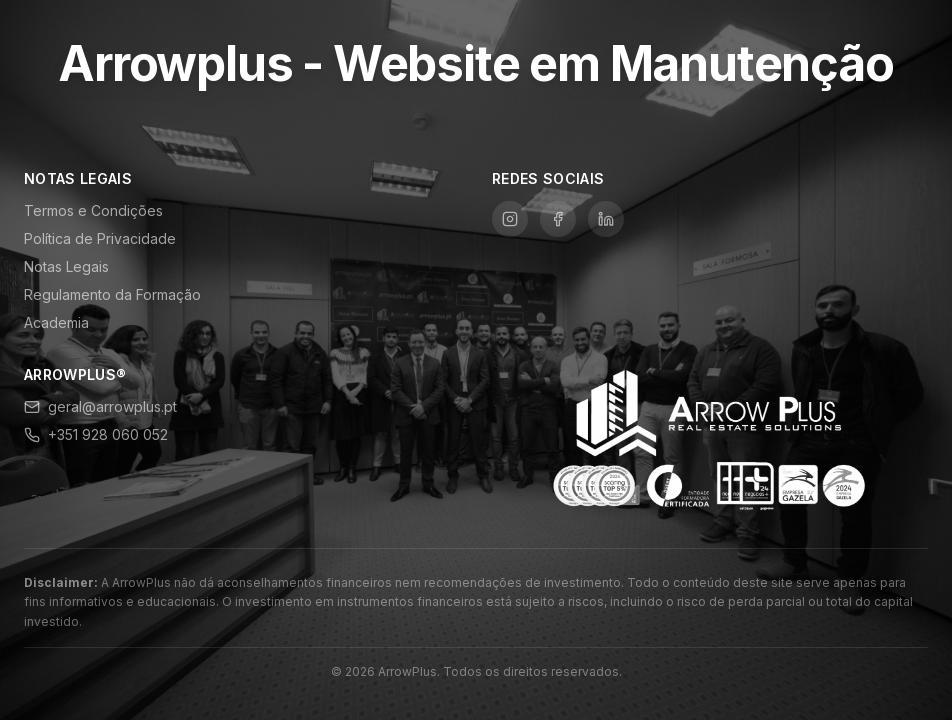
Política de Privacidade (100, 238)
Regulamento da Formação (112, 294)
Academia (56, 322)
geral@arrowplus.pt (100, 406)
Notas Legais (66, 266)
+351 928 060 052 (96, 434)
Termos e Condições (93, 210)
